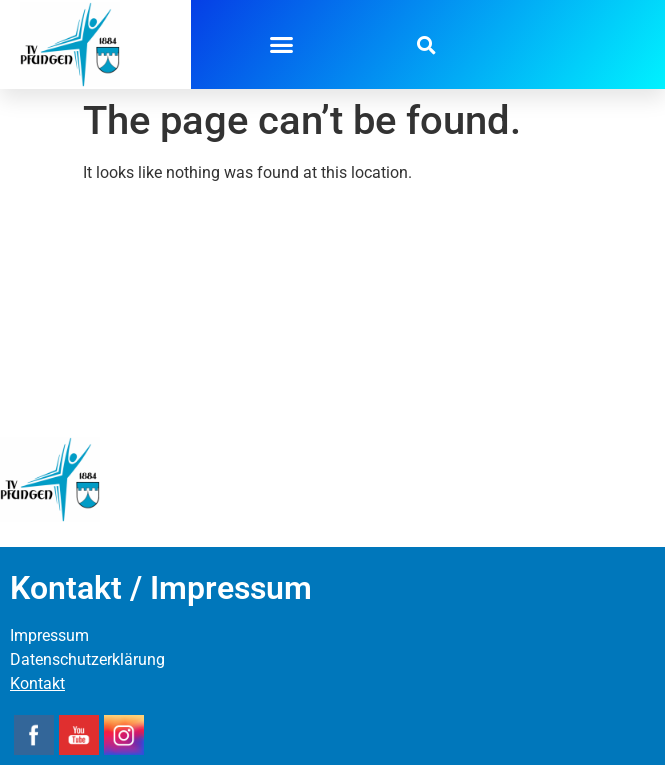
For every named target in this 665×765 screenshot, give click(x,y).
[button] (281, 45)
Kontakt (37, 683)
